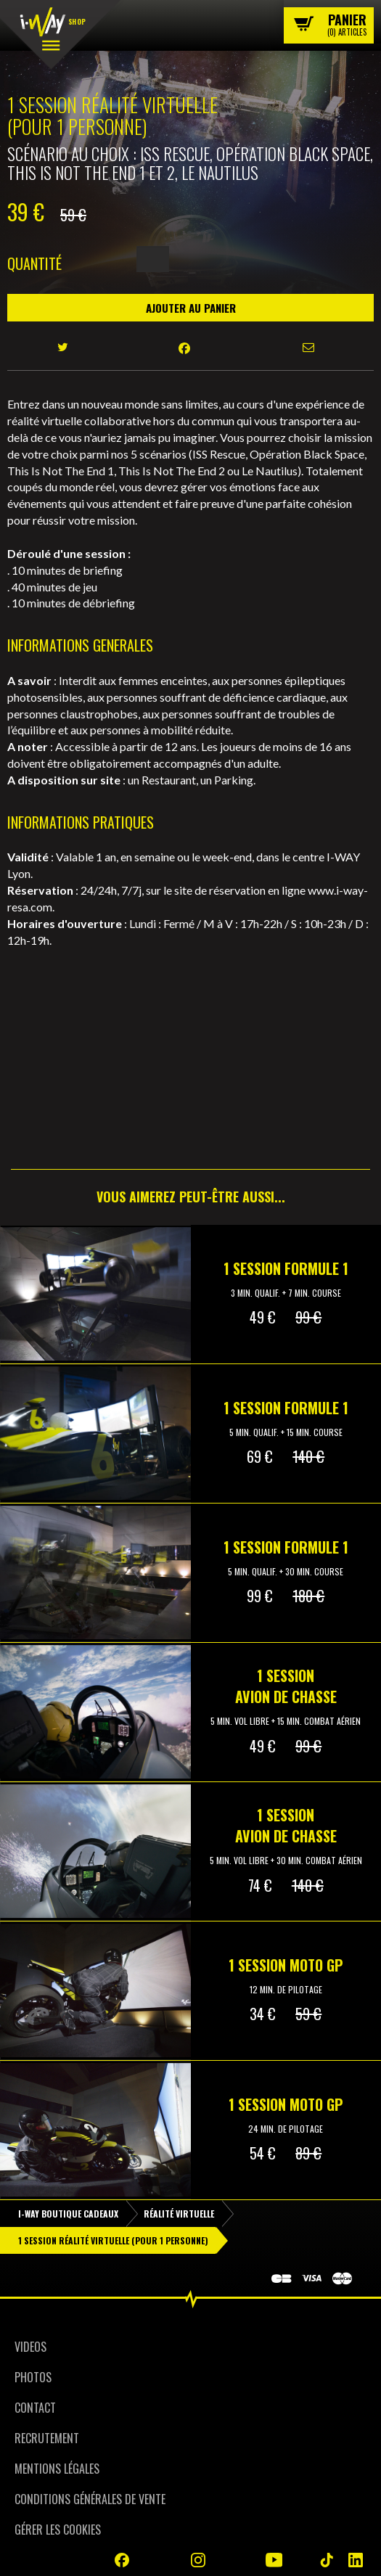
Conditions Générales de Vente (90, 2499)
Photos (33, 2377)
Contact (35, 2407)
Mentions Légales (57, 2468)
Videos (30, 2346)
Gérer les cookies (58, 2529)
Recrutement (47, 2438)
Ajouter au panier (191, 308)
